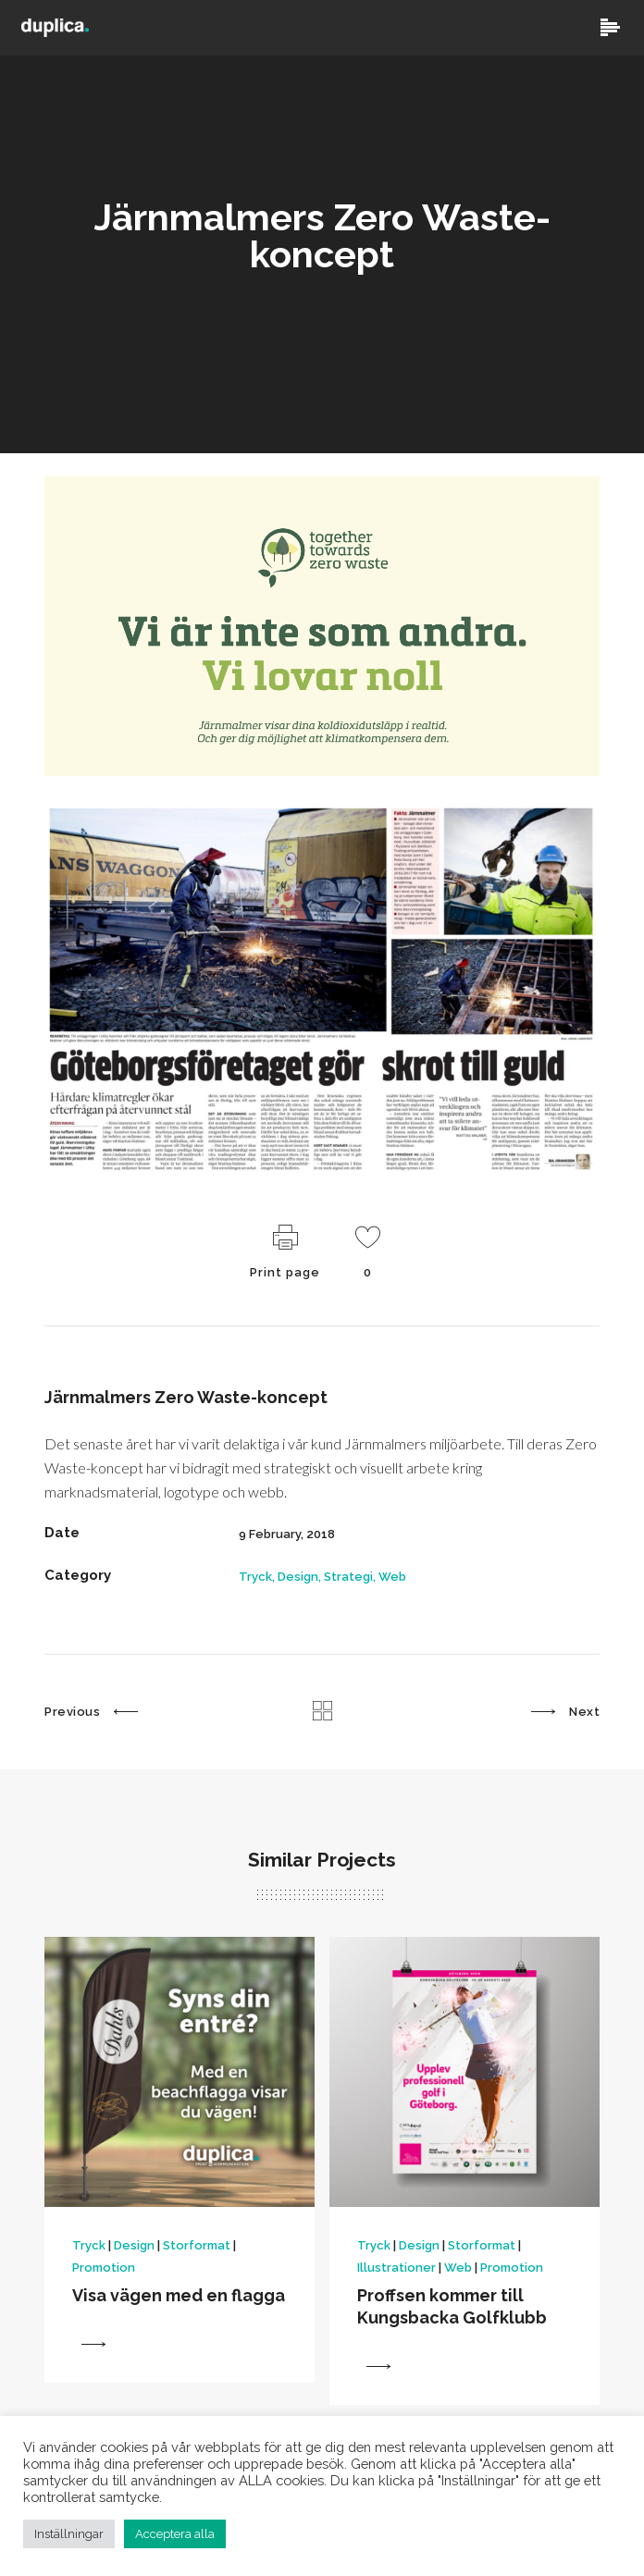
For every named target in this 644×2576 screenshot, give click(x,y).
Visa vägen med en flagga (178, 2297)
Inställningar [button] (69, 2534)
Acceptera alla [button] (175, 2534)
